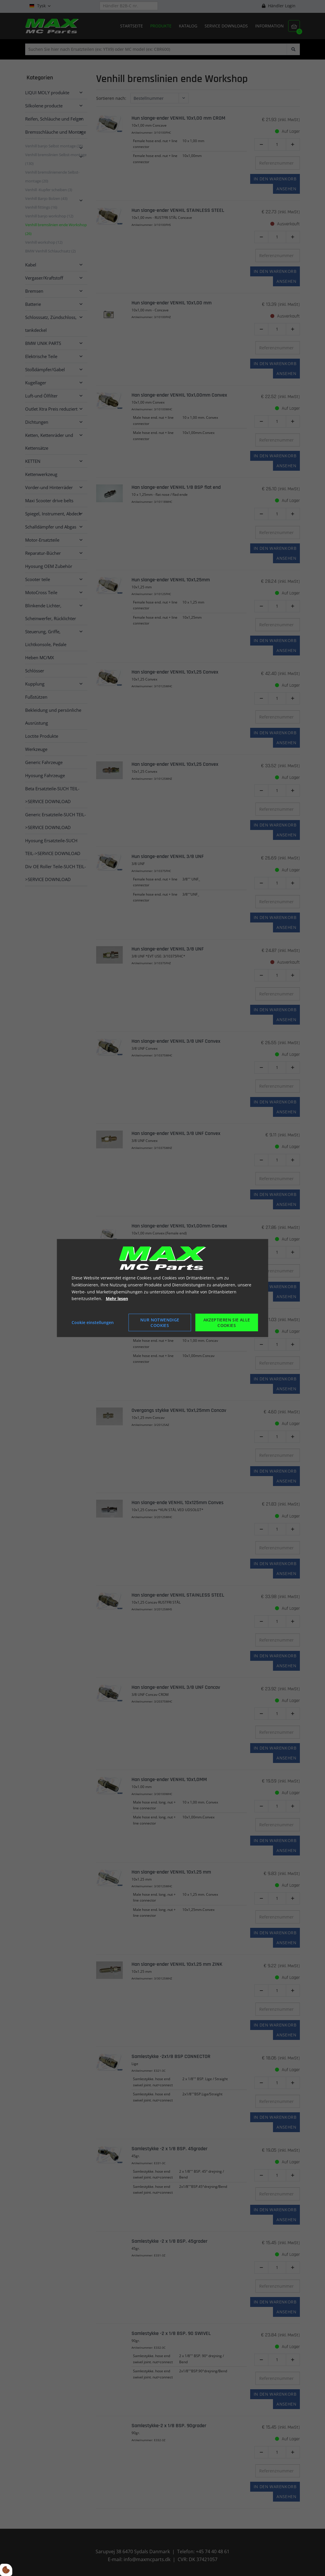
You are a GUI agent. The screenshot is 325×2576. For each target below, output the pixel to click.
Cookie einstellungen (93, 1322)
